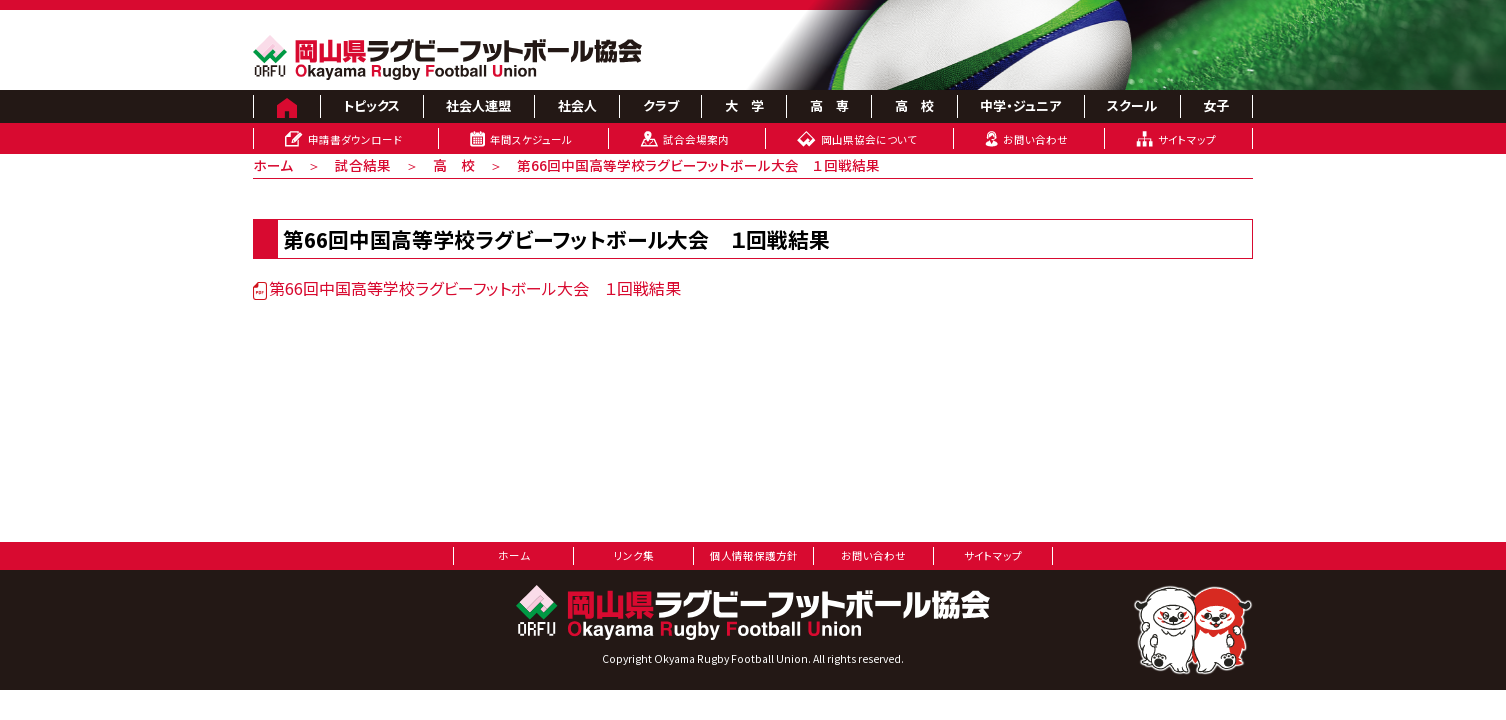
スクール (1132, 105)
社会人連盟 (478, 105)
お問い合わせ (1035, 139)
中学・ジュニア (1020, 105)
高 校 (914, 105)
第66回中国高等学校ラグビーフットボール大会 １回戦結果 (467, 288)
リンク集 (634, 555)
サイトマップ (1187, 139)
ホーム (273, 165)
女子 (1216, 105)
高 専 (829, 105)
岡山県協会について (869, 139)
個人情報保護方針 (754, 555)
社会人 (577, 105)
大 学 (744, 105)
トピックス (371, 105)
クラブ (661, 105)
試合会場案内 (696, 139)
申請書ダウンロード (355, 139)
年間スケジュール (531, 139)
